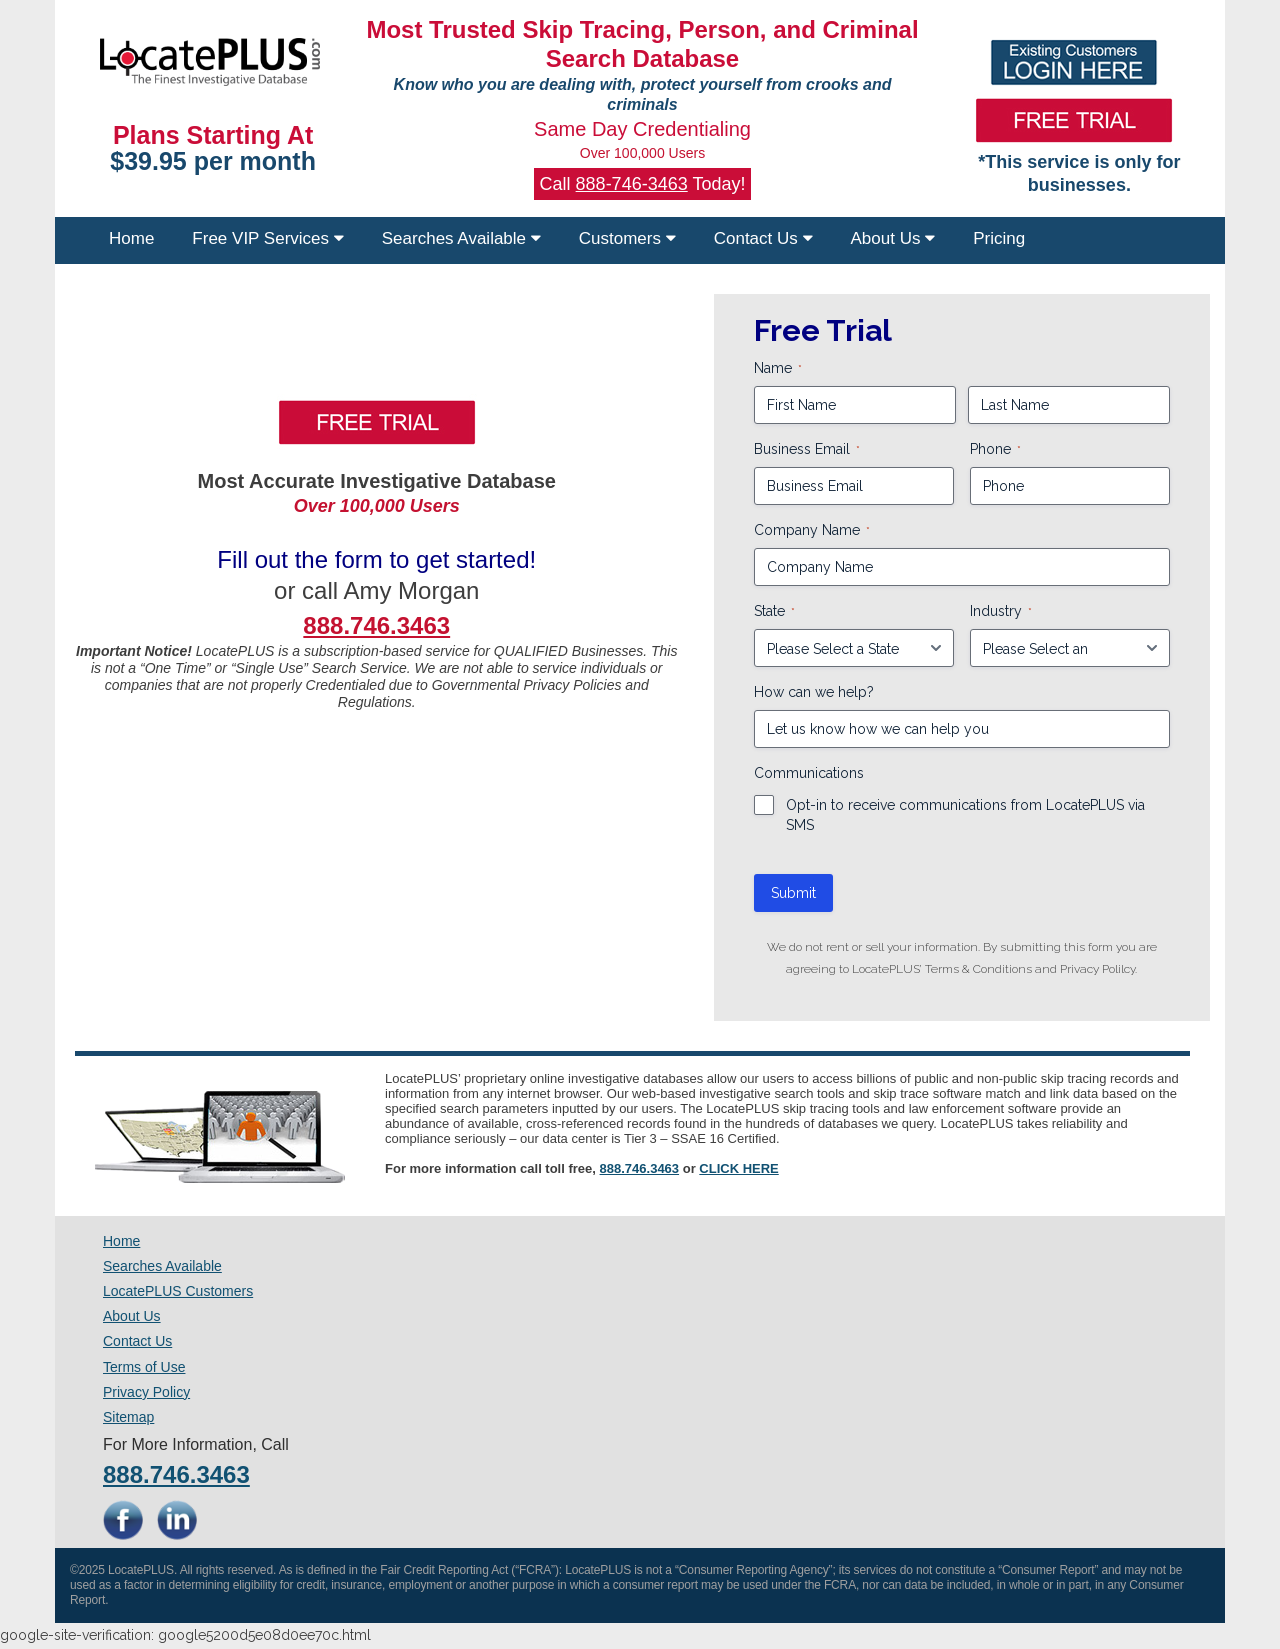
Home (131, 238)
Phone (995, 450)
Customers (627, 238)
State (774, 612)
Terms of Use (144, 1367)
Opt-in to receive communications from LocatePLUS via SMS (965, 815)
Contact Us (763, 238)
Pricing (999, 238)
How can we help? (814, 692)
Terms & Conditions (978, 969)
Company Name (812, 531)
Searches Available (461, 238)
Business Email (807, 450)
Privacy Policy (146, 1392)
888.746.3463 (640, 1168)
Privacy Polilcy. (1098, 969)
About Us (893, 238)
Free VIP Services (267, 238)
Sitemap (128, 1417)
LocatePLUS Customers (178, 1291)
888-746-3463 (632, 184)
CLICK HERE (738, 1168)
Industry (1001, 612)
